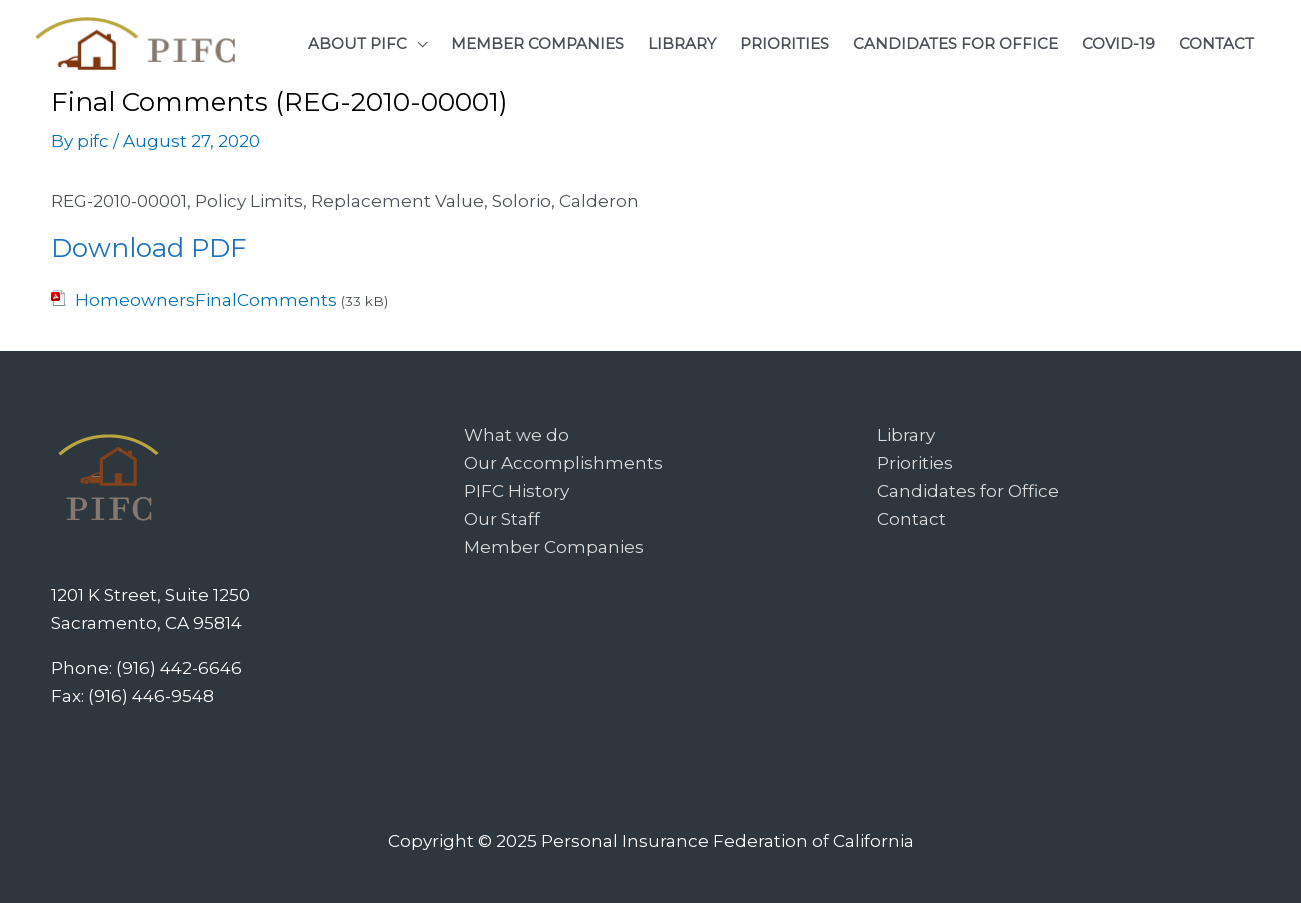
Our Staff (502, 519)
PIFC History (516, 491)
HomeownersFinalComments (206, 300)
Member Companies (554, 547)
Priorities (915, 463)
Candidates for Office (968, 491)
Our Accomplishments (563, 463)
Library (906, 435)
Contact (911, 519)
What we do (516, 435)
